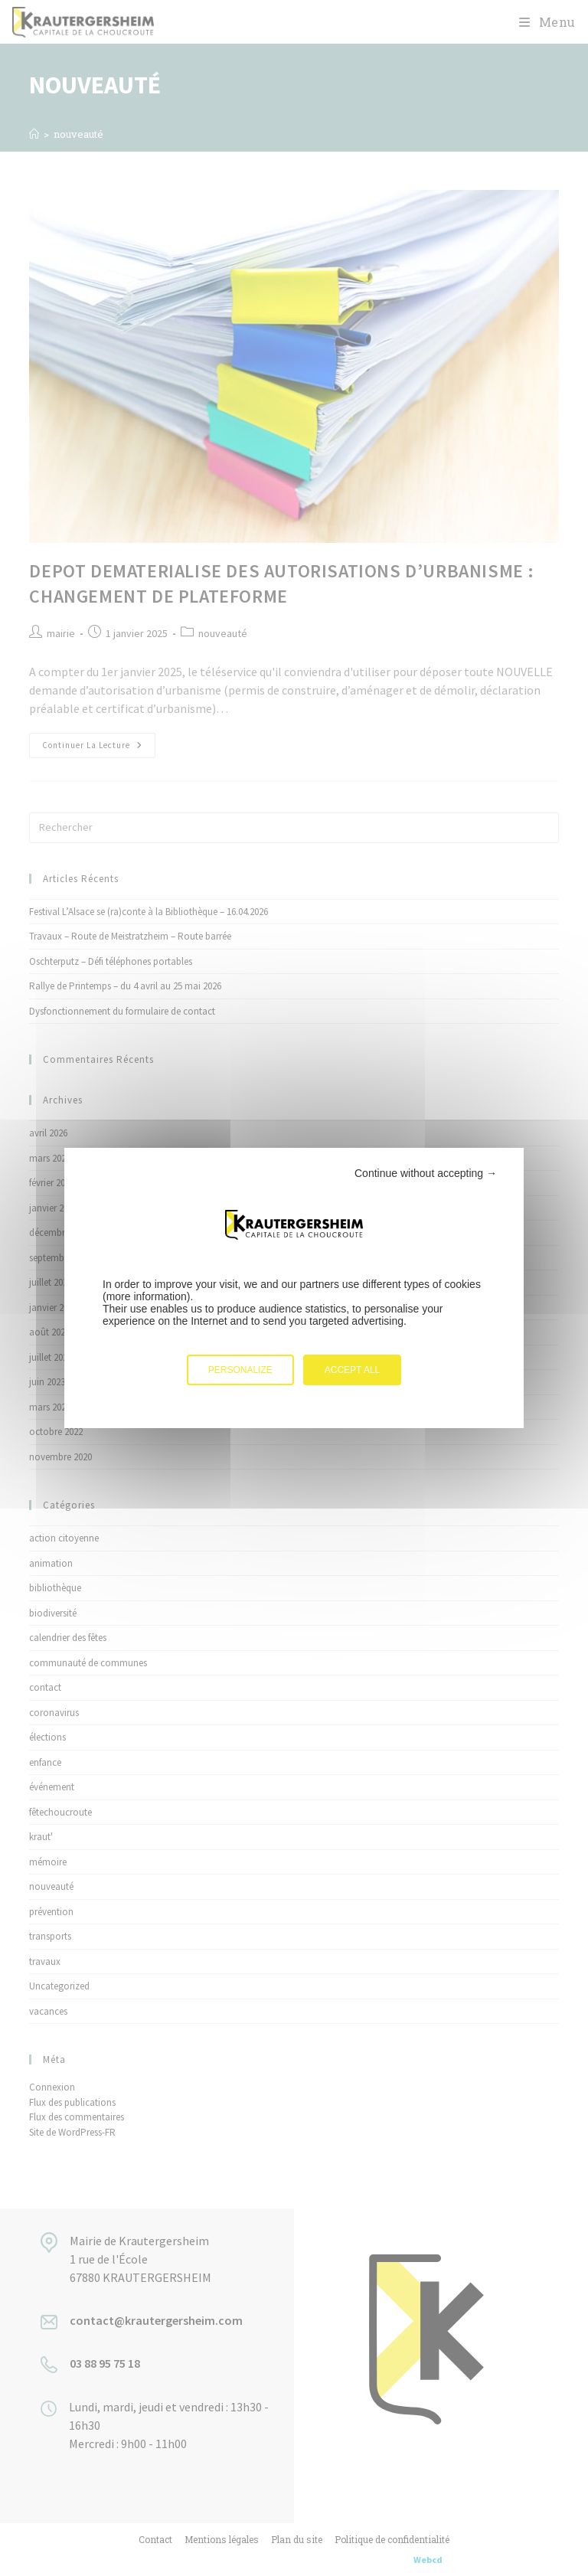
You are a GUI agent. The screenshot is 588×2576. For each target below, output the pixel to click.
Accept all (352, 1370)
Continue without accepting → (425, 1173)
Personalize (240, 1370)
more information (146, 1296)
